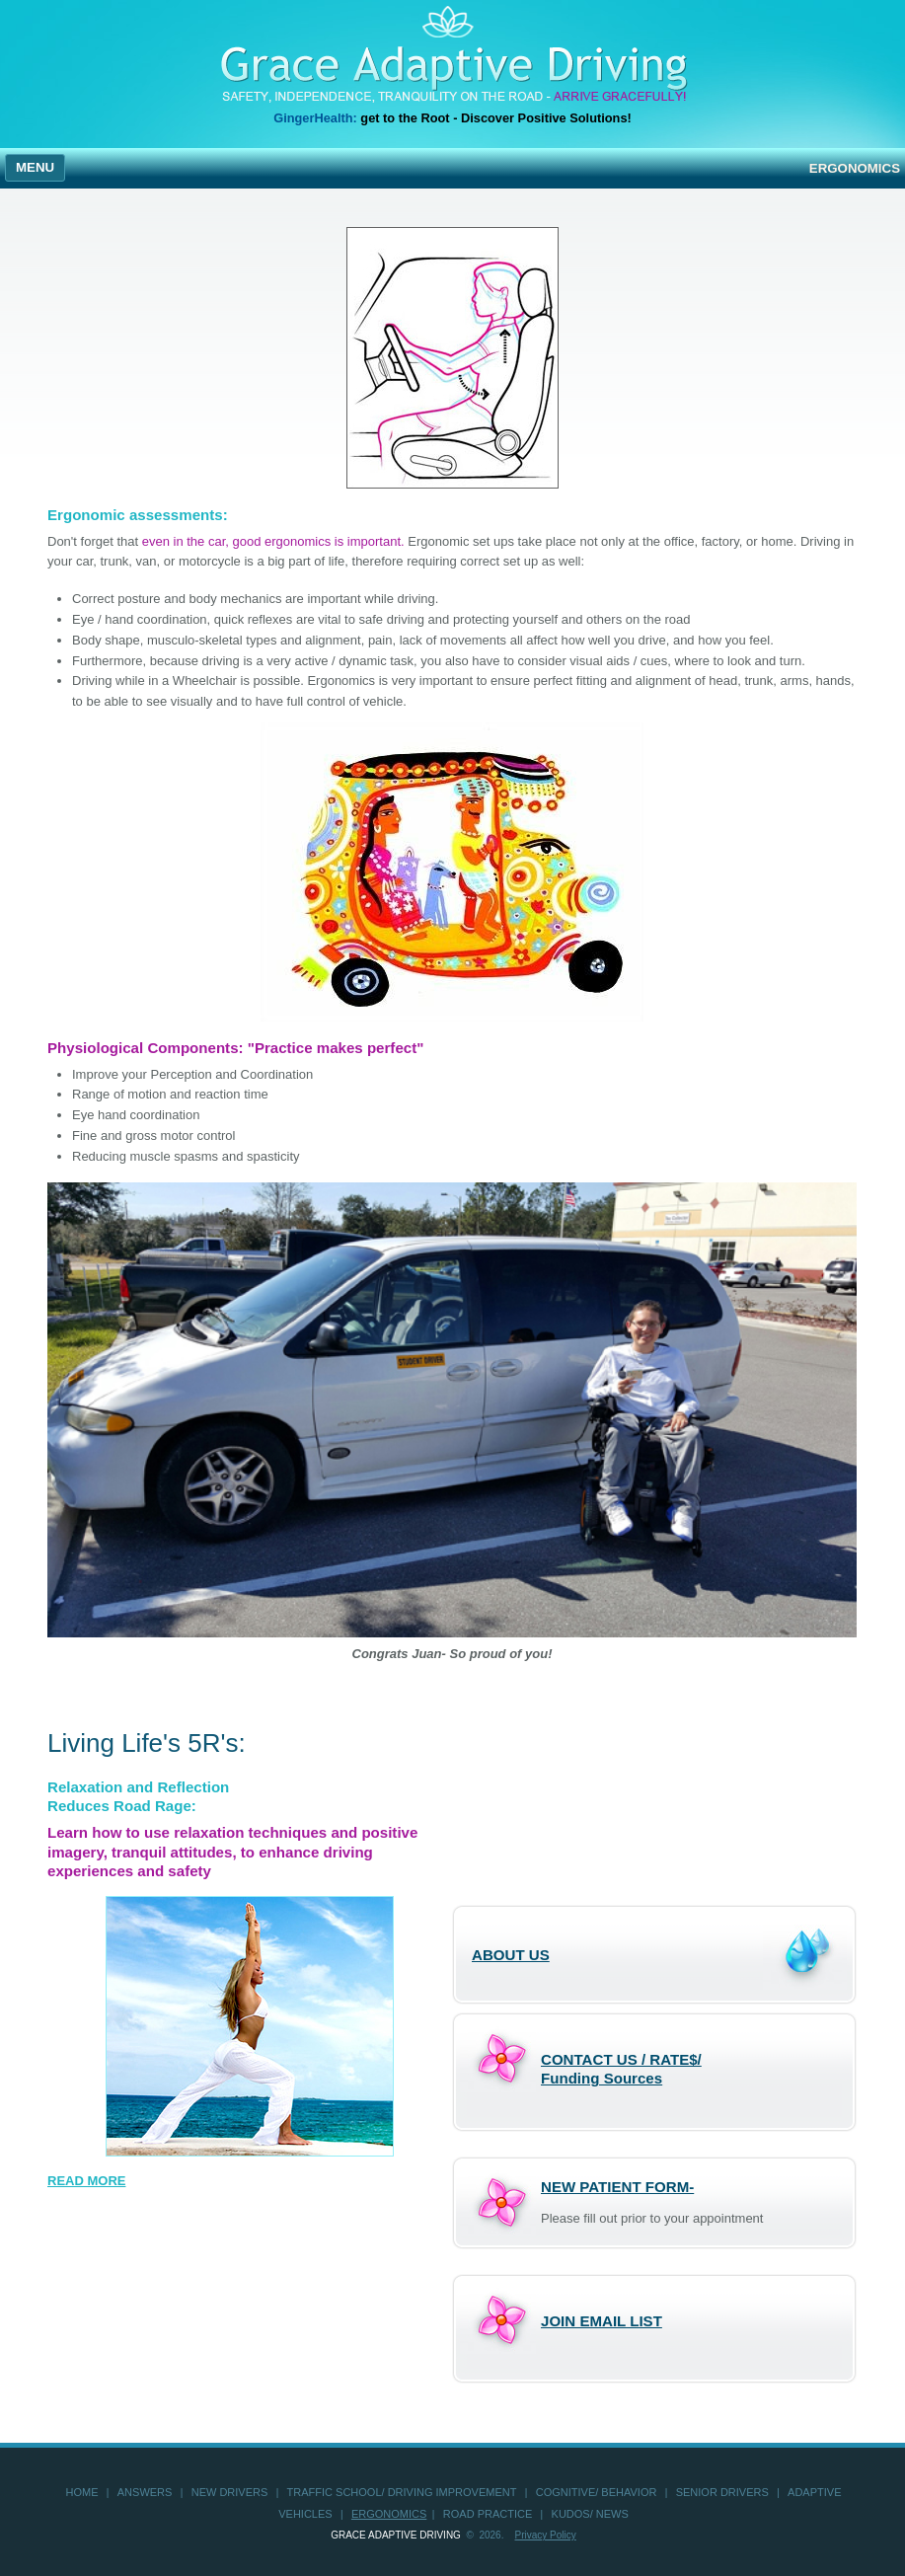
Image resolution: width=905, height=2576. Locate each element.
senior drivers (722, 2492)
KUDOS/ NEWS (590, 2514)
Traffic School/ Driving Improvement (402, 2492)
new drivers (229, 2492)
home (82, 2492)
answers (145, 2492)
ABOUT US (511, 1954)
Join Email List (601, 2320)
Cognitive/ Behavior (596, 2492)
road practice (487, 2514)
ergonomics (388, 2514)
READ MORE (86, 2180)
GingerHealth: (315, 118)
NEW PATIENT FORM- (617, 2186)
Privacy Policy (545, 2535)
